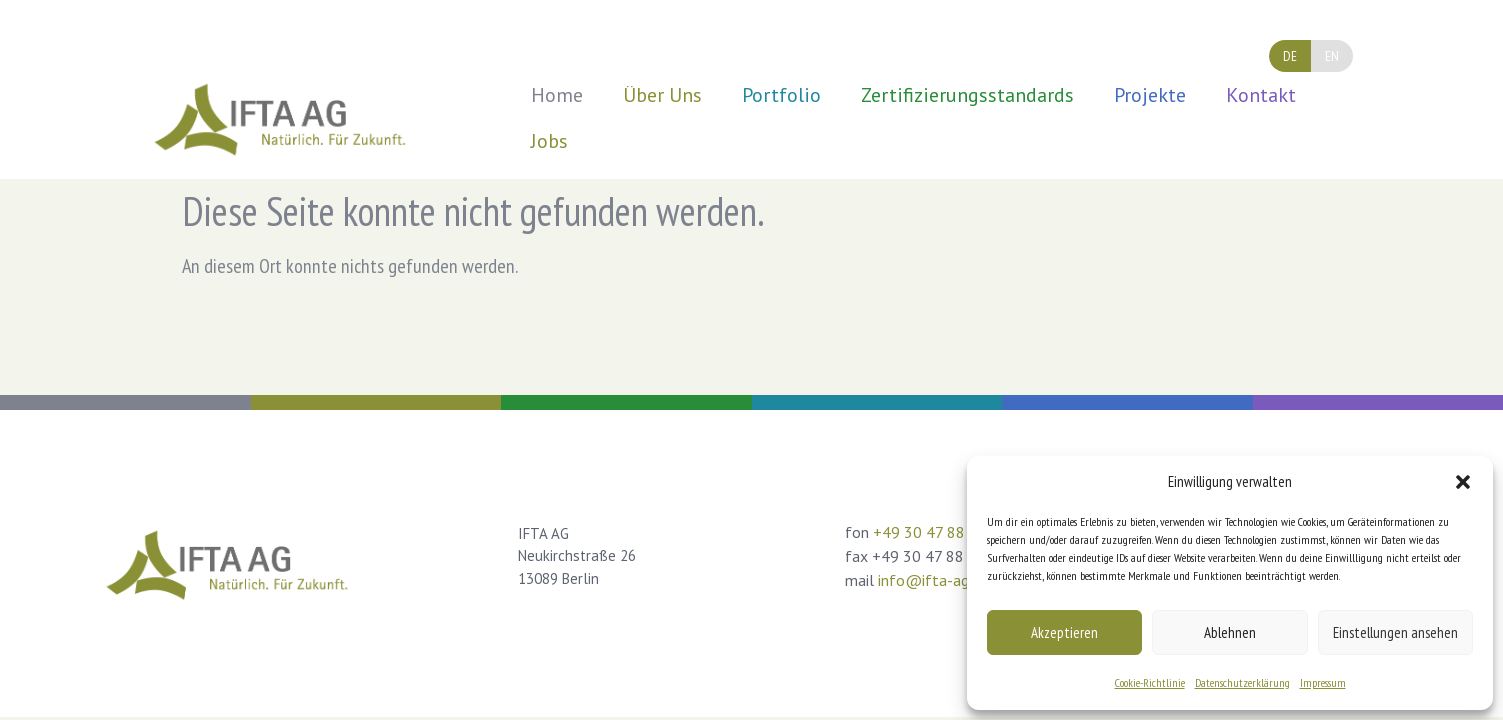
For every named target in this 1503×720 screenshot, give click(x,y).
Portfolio (781, 95)
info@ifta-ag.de (933, 580)
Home (557, 95)
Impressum (1323, 682)
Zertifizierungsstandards (967, 95)
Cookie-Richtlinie (1150, 682)
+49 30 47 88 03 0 (936, 532)
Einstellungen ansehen (1395, 632)
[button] (1463, 482)
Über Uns (662, 95)
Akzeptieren (1064, 632)
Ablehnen (1230, 632)
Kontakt (1261, 95)
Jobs (549, 141)
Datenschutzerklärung (1242, 682)
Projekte (1150, 95)
